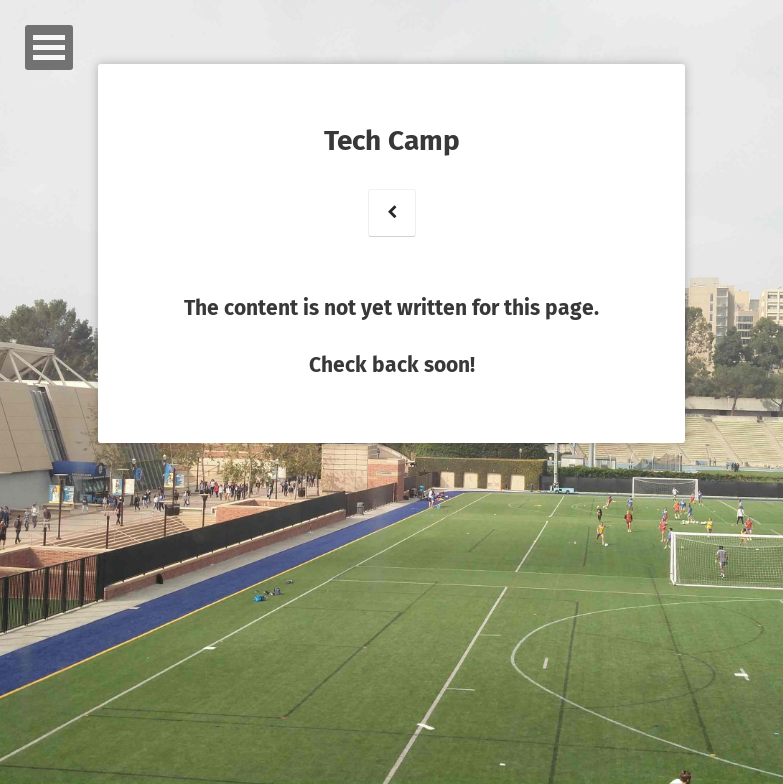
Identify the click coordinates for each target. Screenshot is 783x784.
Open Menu (49, 47)
